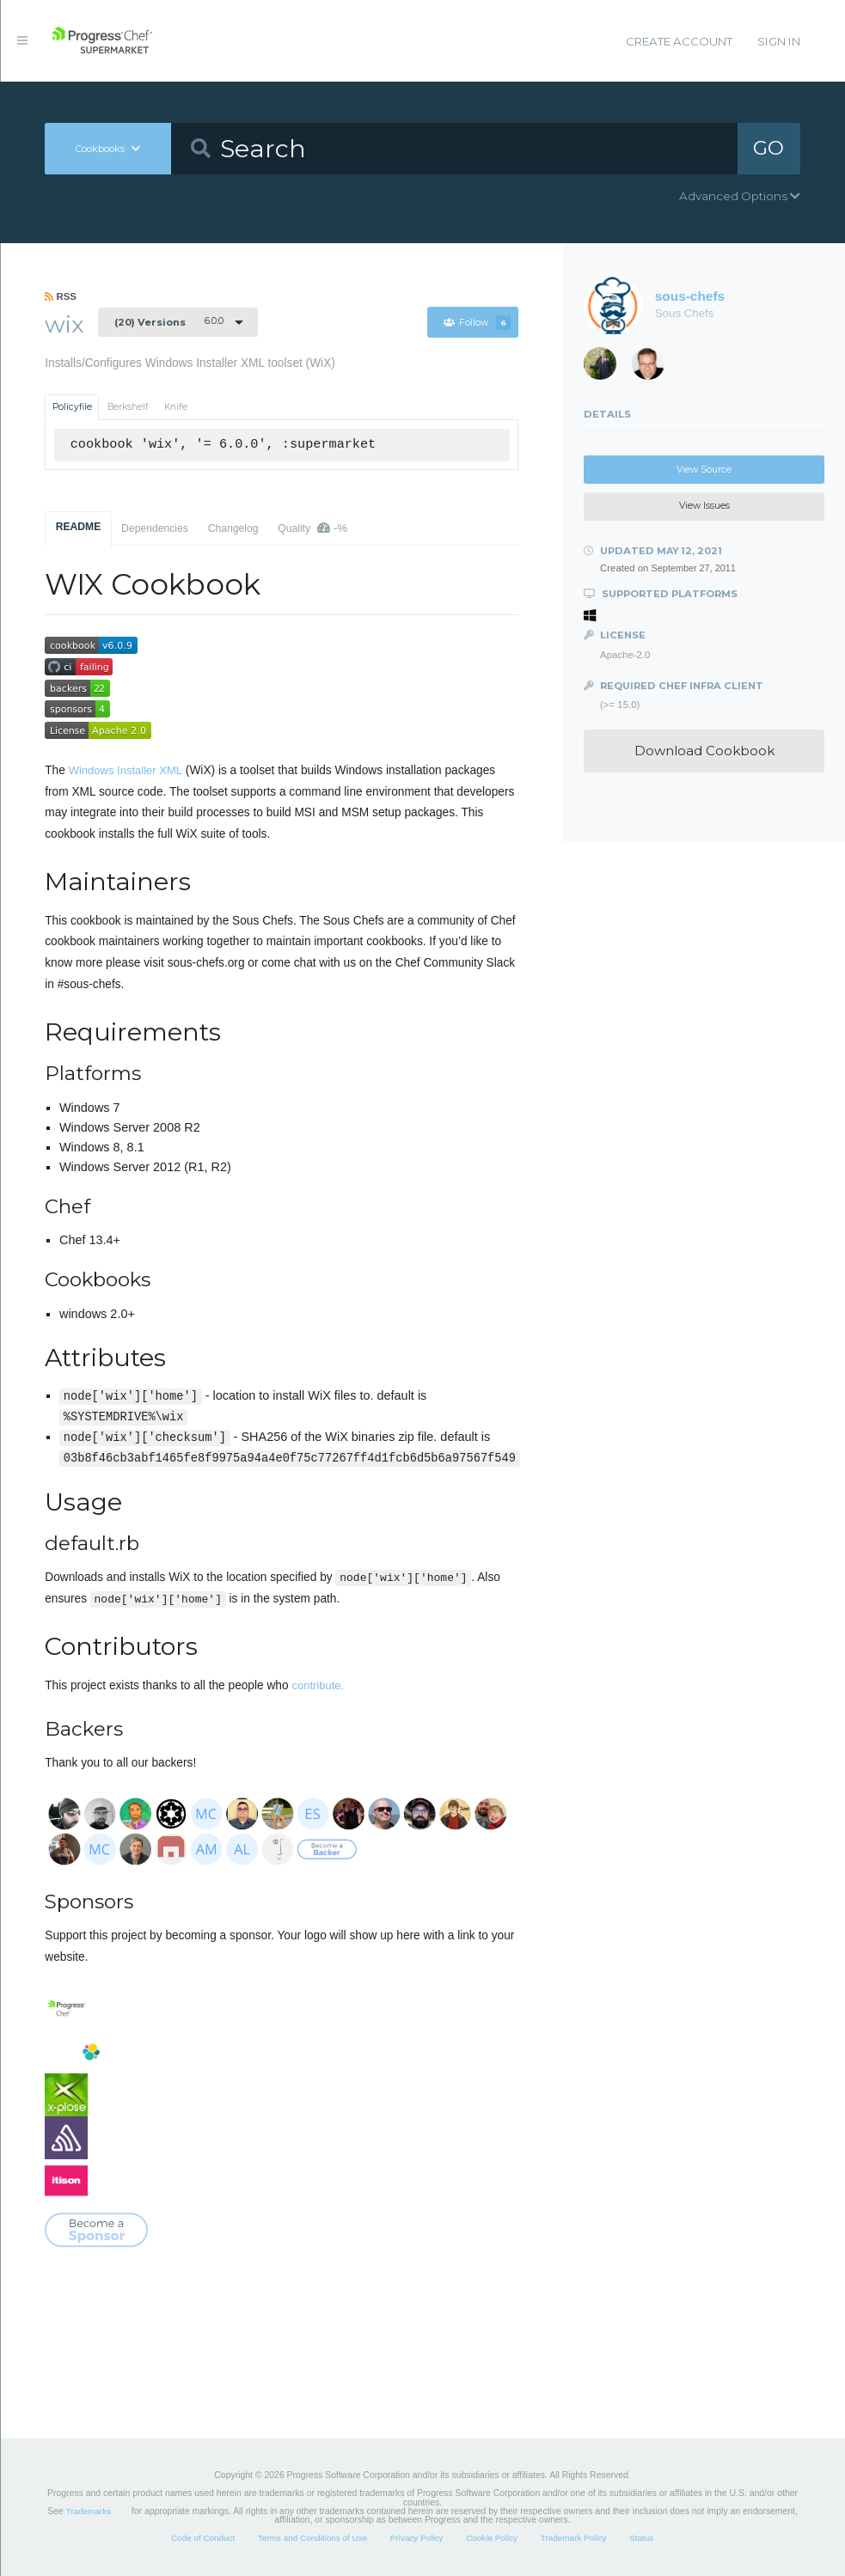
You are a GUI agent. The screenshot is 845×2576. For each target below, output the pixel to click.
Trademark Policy (574, 2537)
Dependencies (154, 528)
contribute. (317, 1685)
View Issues (704, 505)
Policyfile (72, 406)
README (78, 527)
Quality (312, 528)
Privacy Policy (417, 2537)
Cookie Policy (491, 2537)
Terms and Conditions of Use (312, 2537)
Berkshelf (128, 406)
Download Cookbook (704, 750)
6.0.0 (168, 321)
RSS (61, 296)
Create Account (679, 41)
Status (641, 2537)
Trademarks (88, 2511)
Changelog (233, 528)
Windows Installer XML (125, 770)
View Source (704, 469)
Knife (175, 406)
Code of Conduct (203, 2537)
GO (769, 148)
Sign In (778, 41)
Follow (477, 322)
